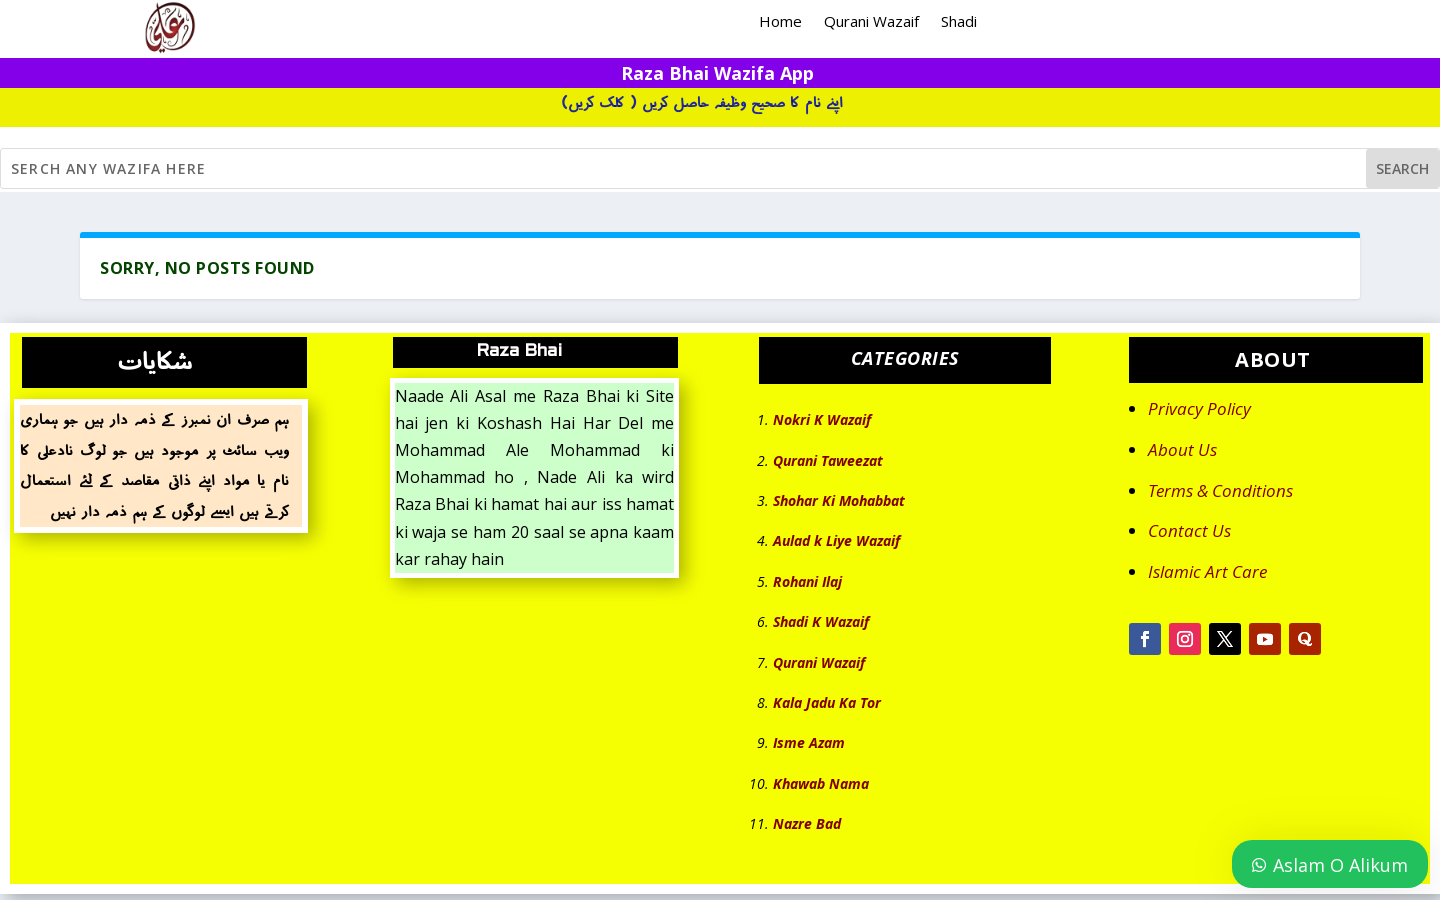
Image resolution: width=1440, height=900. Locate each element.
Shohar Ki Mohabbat (839, 500)
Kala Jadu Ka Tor (827, 702)
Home (780, 22)
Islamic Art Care (1207, 571)
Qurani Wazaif (871, 22)
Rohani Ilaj (807, 581)
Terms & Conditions (1220, 490)
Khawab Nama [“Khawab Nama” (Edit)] (821, 783)
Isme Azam (809, 742)
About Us (1182, 449)
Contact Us (1189, 530)
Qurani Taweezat (828, 460)
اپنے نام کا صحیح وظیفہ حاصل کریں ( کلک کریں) (702, 102)
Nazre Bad (807, 823)
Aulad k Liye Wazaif (836, 540)
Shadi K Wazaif (821, 621)
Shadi (959, 22)
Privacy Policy (1199, 408)
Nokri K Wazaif (822, 419)
